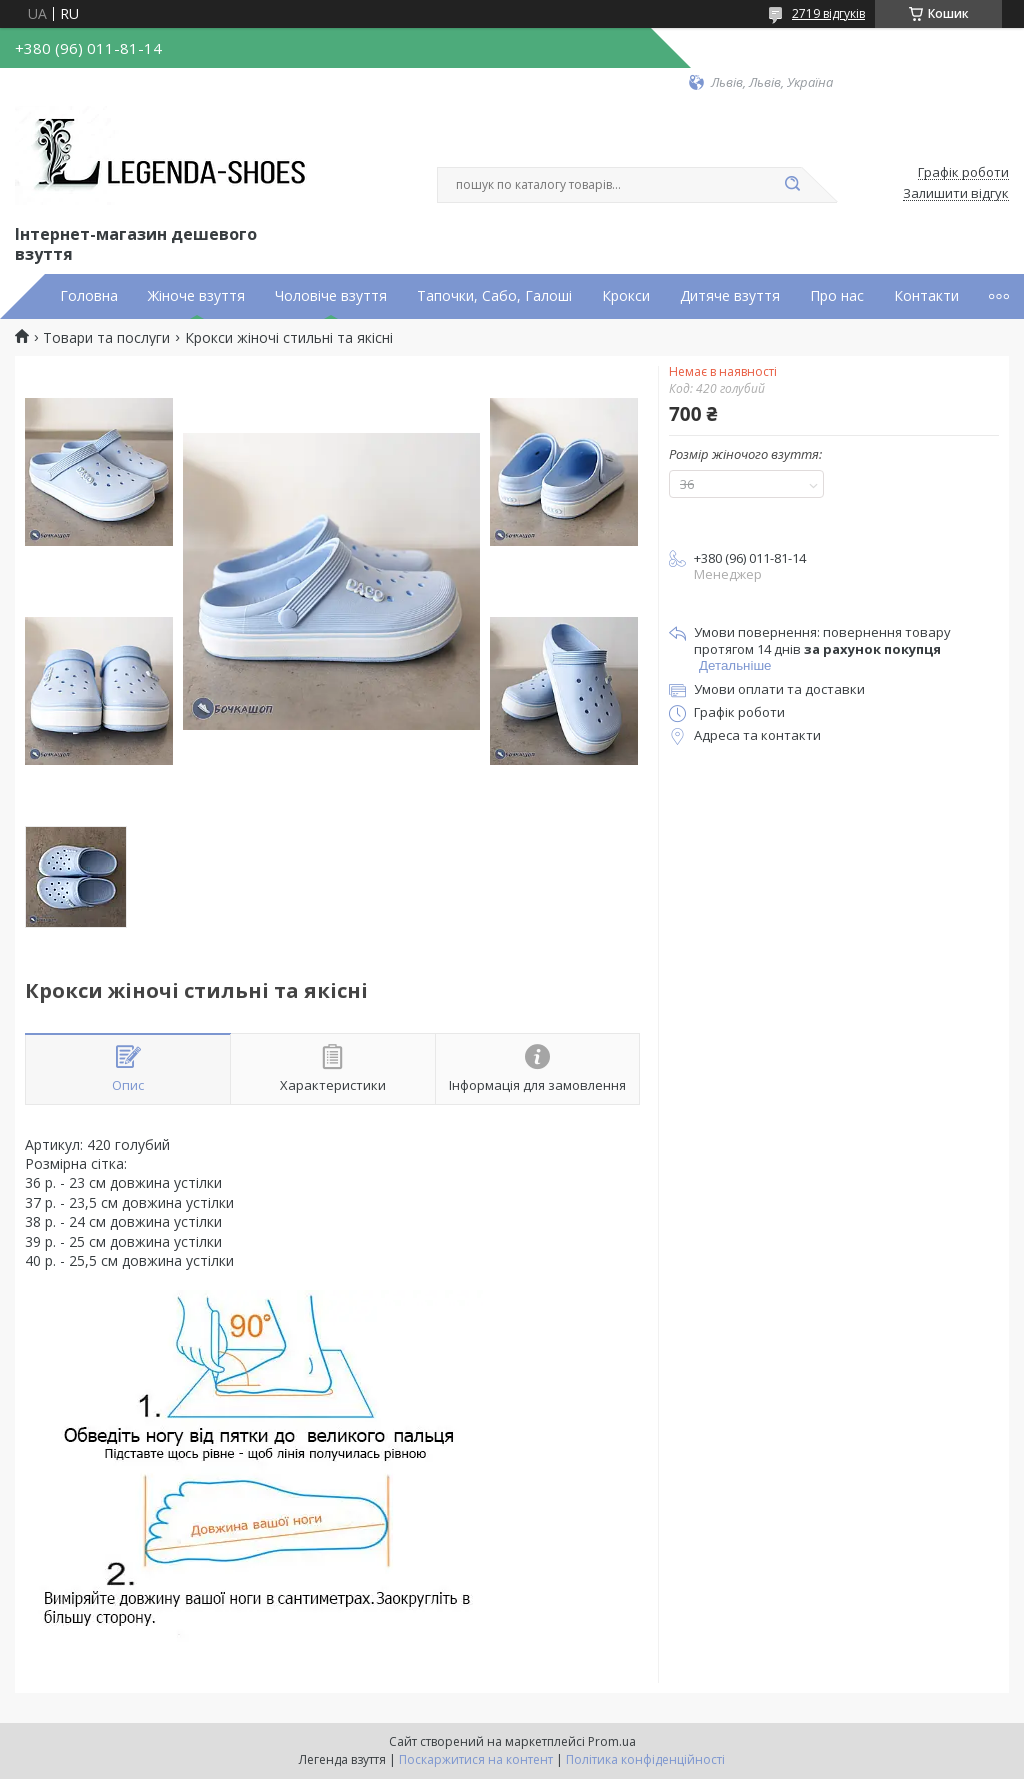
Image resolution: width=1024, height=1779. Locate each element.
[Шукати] (792, 185)
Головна (89, 296)
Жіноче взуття (196, 296)
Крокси (626, 296)
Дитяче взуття (730, 296)
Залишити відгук (956, 194)
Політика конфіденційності (645, 1759)
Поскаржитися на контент (476, 1759)
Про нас (837, 296)
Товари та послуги (106, 338)
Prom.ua (612, 1741)
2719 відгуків (828, 13)
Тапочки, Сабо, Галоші (494, 296)
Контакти (926, 296)
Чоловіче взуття (331, 296)
